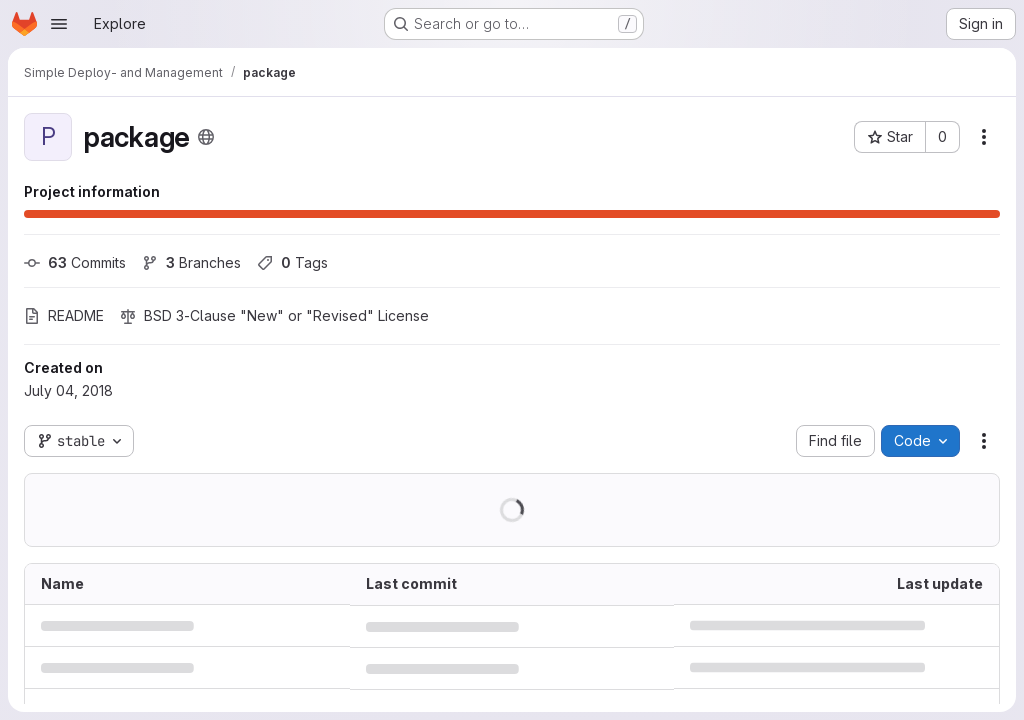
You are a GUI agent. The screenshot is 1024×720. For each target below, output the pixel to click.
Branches (191, 262)
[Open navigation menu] (59, 24)
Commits (75, 262)
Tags (292, 262)
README (64, 315)
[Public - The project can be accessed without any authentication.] (206, 137)
